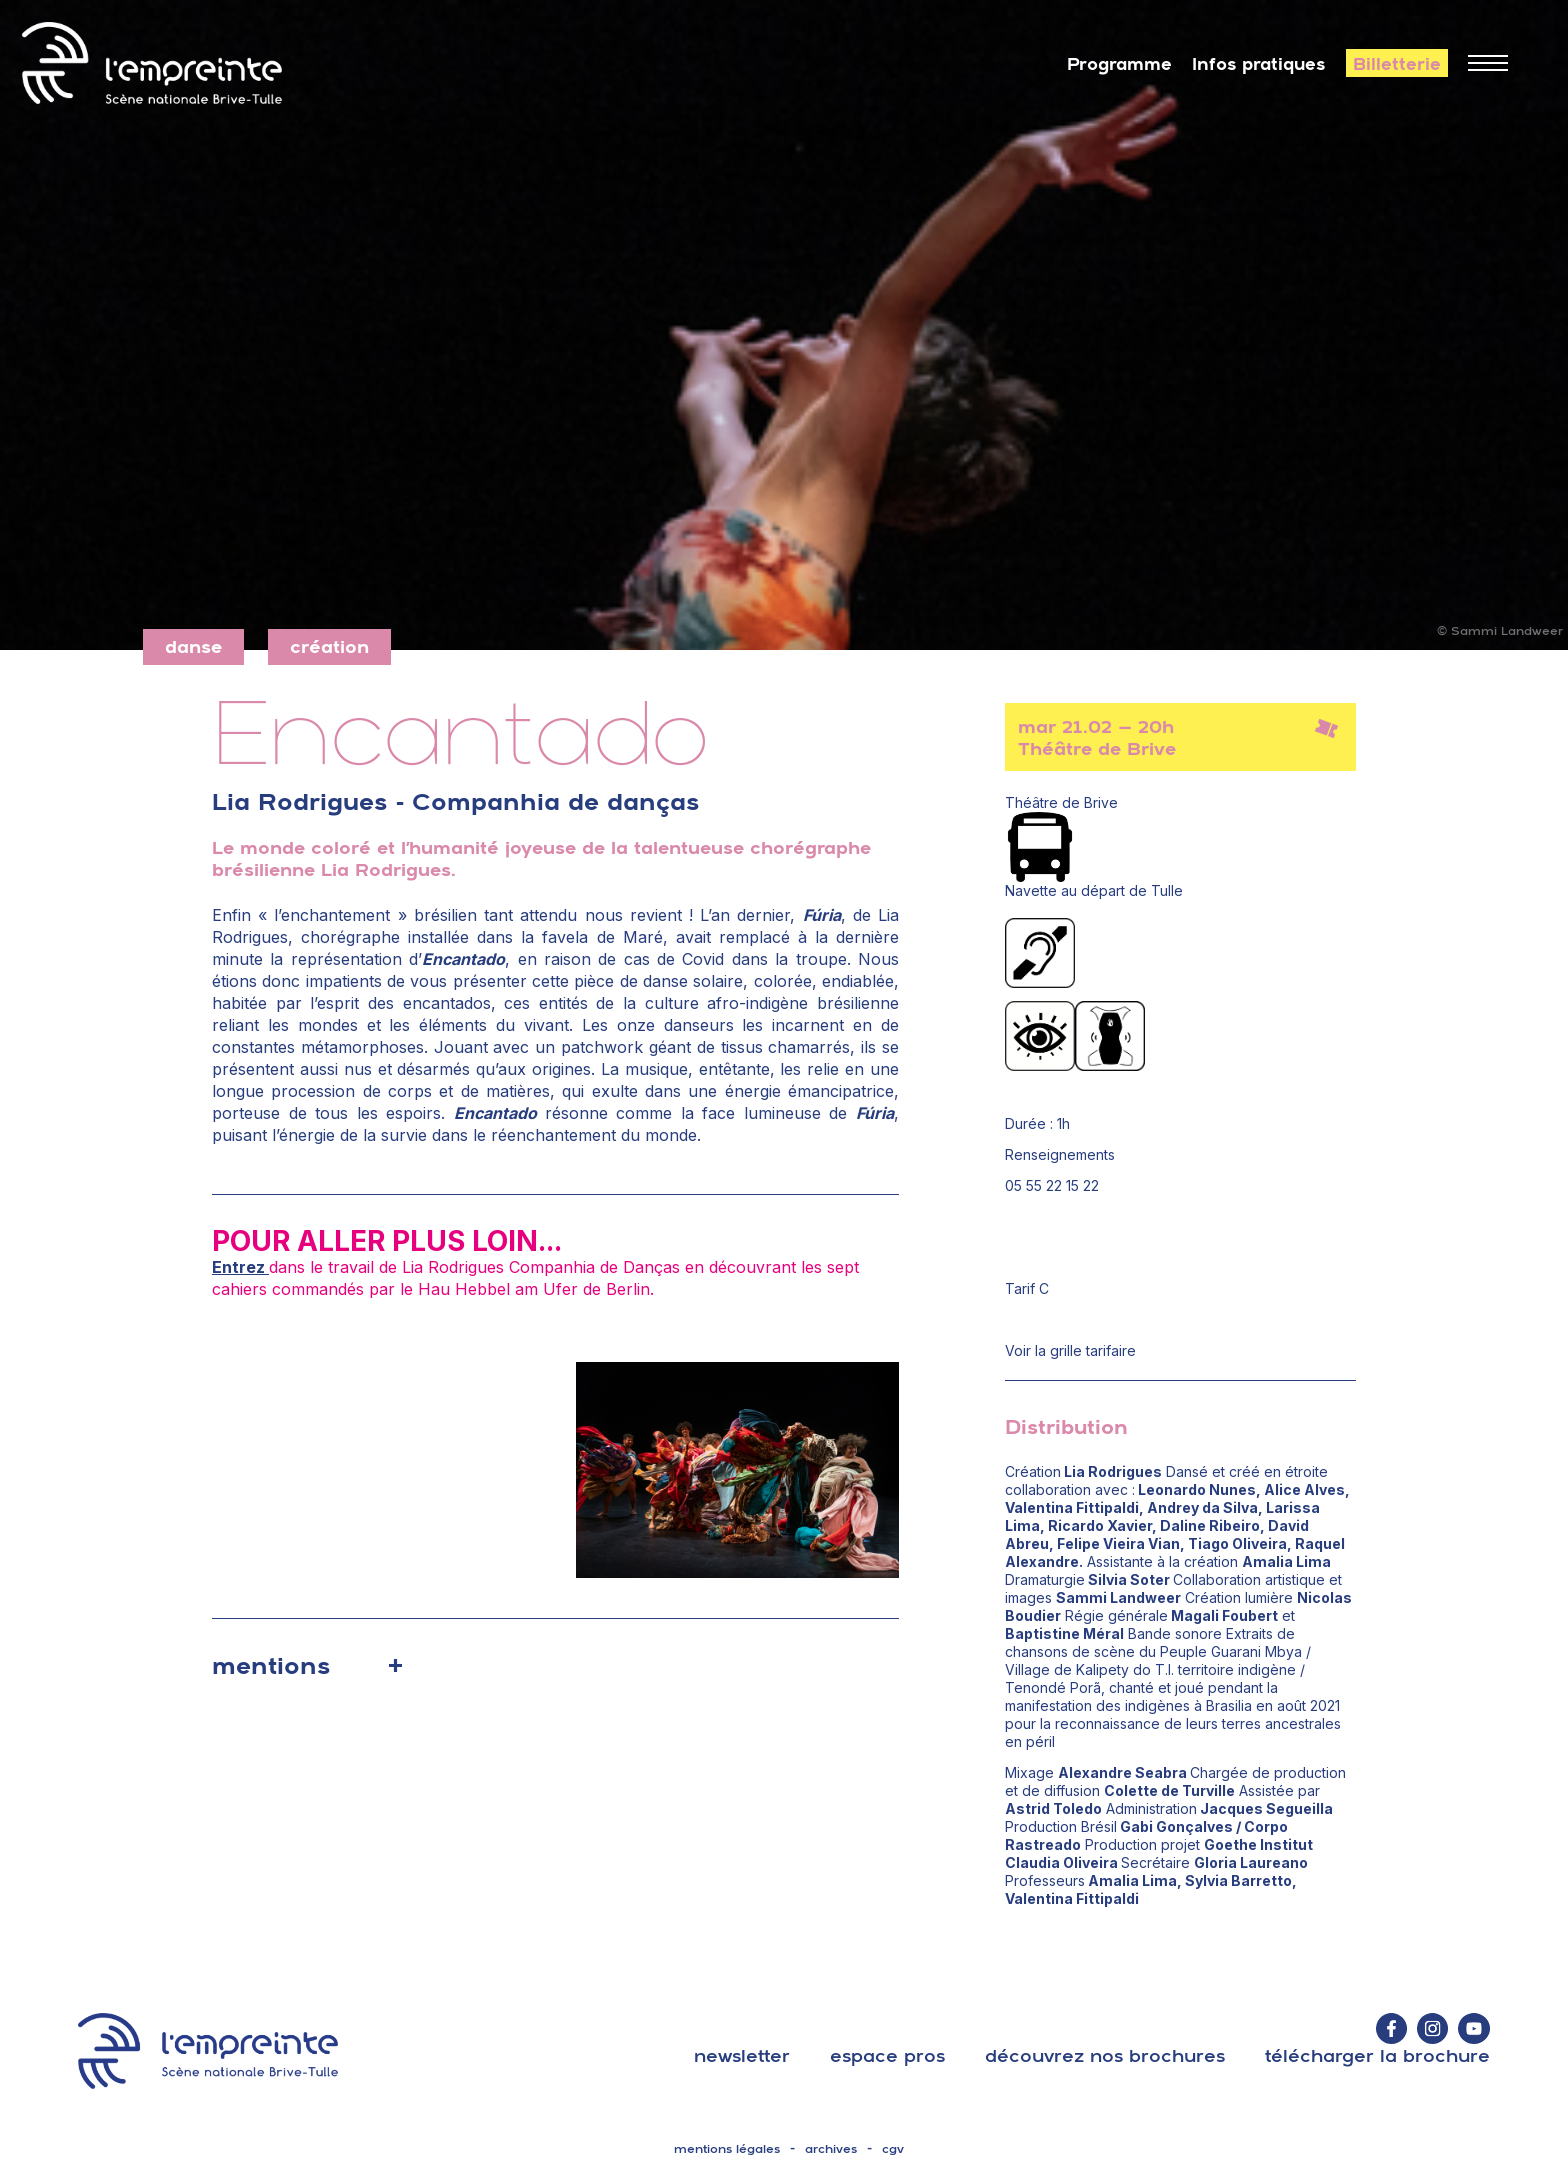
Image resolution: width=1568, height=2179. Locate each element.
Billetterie (1397, 64)
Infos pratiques (1259, 64)
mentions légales (727, 2149)
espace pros (887, 2055)
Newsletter (742, 2055)
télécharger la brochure (1377, 2055)
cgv (893, 2149)
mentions (271, 1665)
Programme (1119, 64)
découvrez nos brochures (1105, 2055)
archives (831, 2149)
